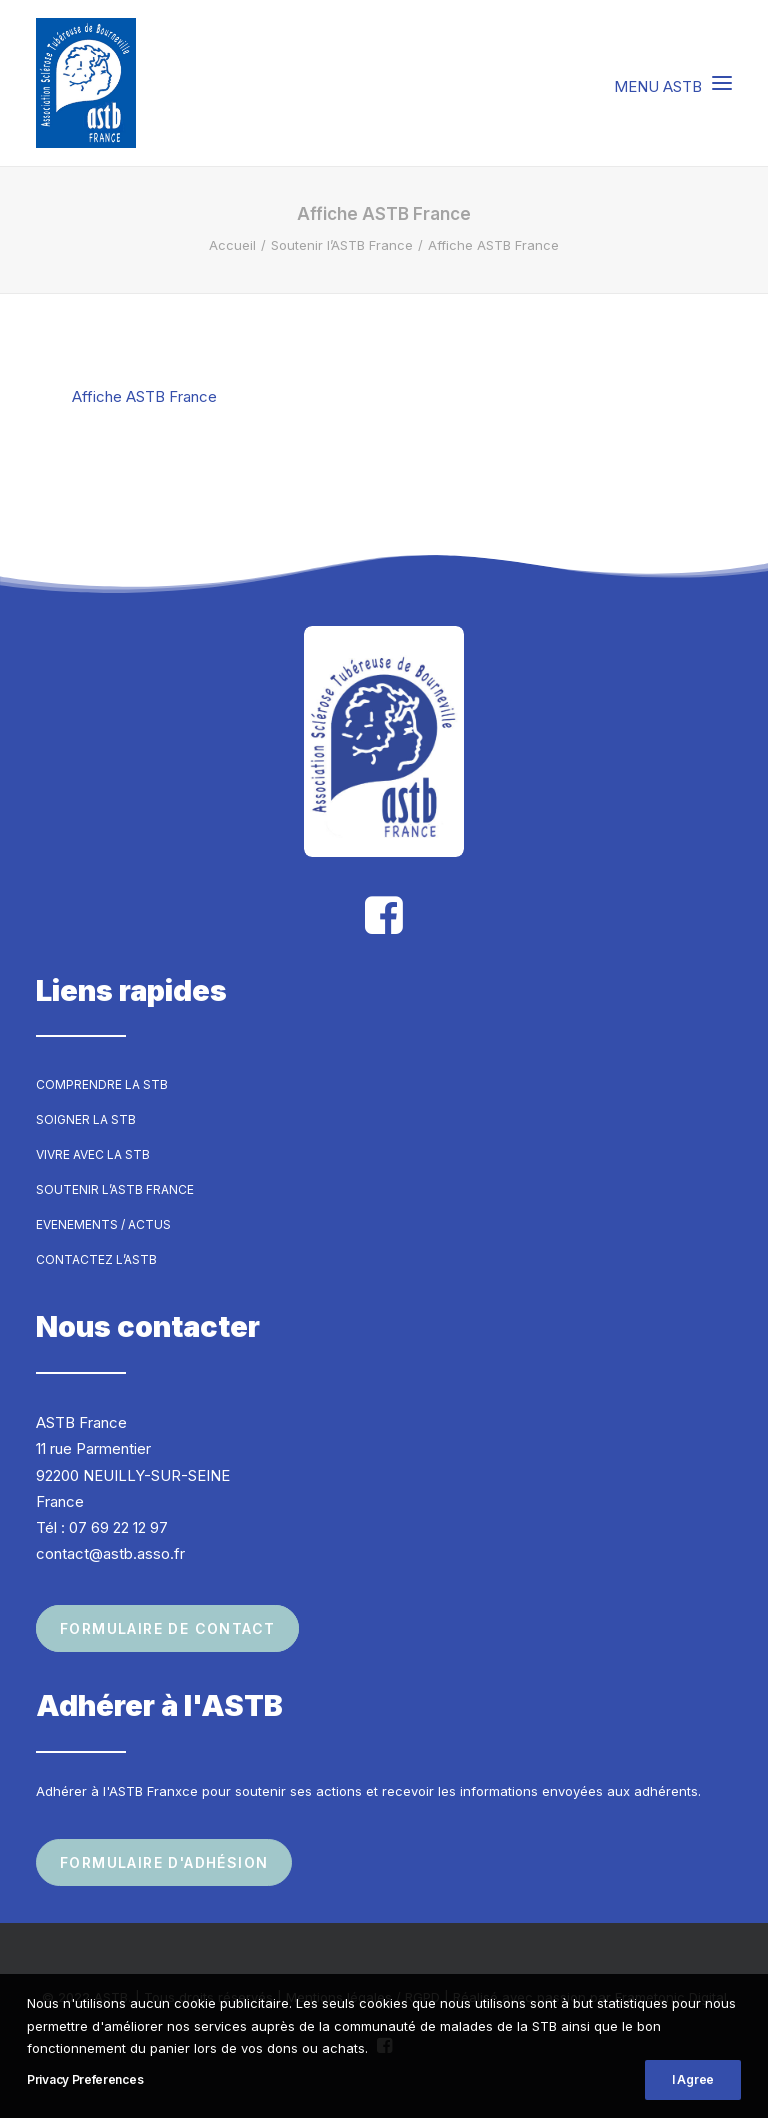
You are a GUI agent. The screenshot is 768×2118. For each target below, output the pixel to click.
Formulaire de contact (167, 1628)
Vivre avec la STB (93, 1154)
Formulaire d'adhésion (164, 1862)
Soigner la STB (86, 1119)
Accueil (232, 245)
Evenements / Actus (103, 1224)
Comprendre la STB (102, 1084)
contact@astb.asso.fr (110, 1553)
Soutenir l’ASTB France (342, 245)
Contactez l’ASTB (96, 1259)
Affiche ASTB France (144, 396)
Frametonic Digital (671, 1997)
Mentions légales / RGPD (363, 1997)
